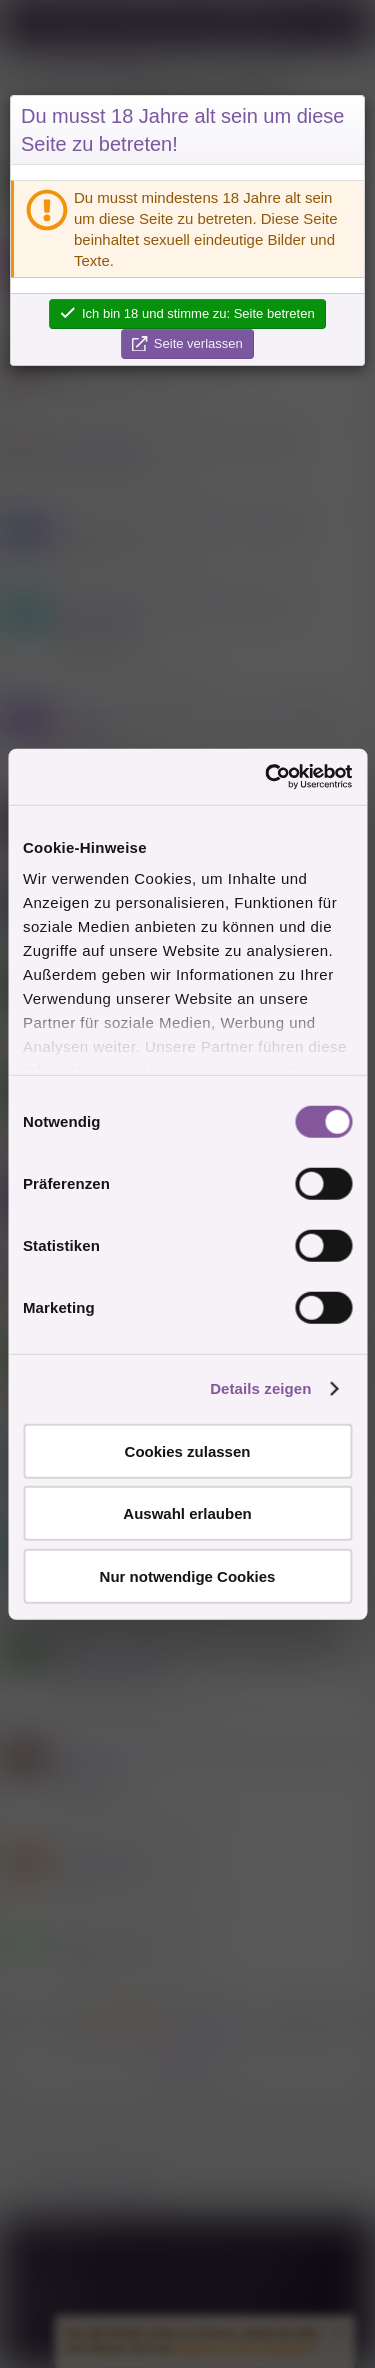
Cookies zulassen (188, 1450)
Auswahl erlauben (187, 1513)
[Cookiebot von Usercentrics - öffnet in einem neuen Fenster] (267, 777)
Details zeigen (260, 1388)
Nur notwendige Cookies (188, 1575)
